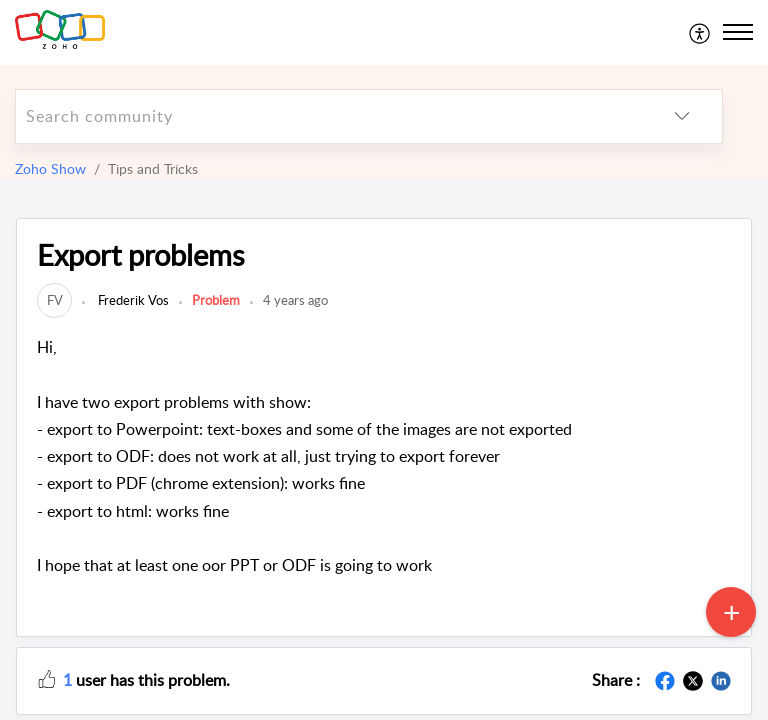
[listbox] (682, 116)
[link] (54, 300)
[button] (47, 678)
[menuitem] (700, 32)
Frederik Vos (132, 300)
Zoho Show (50, 168)
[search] (329, 116)
